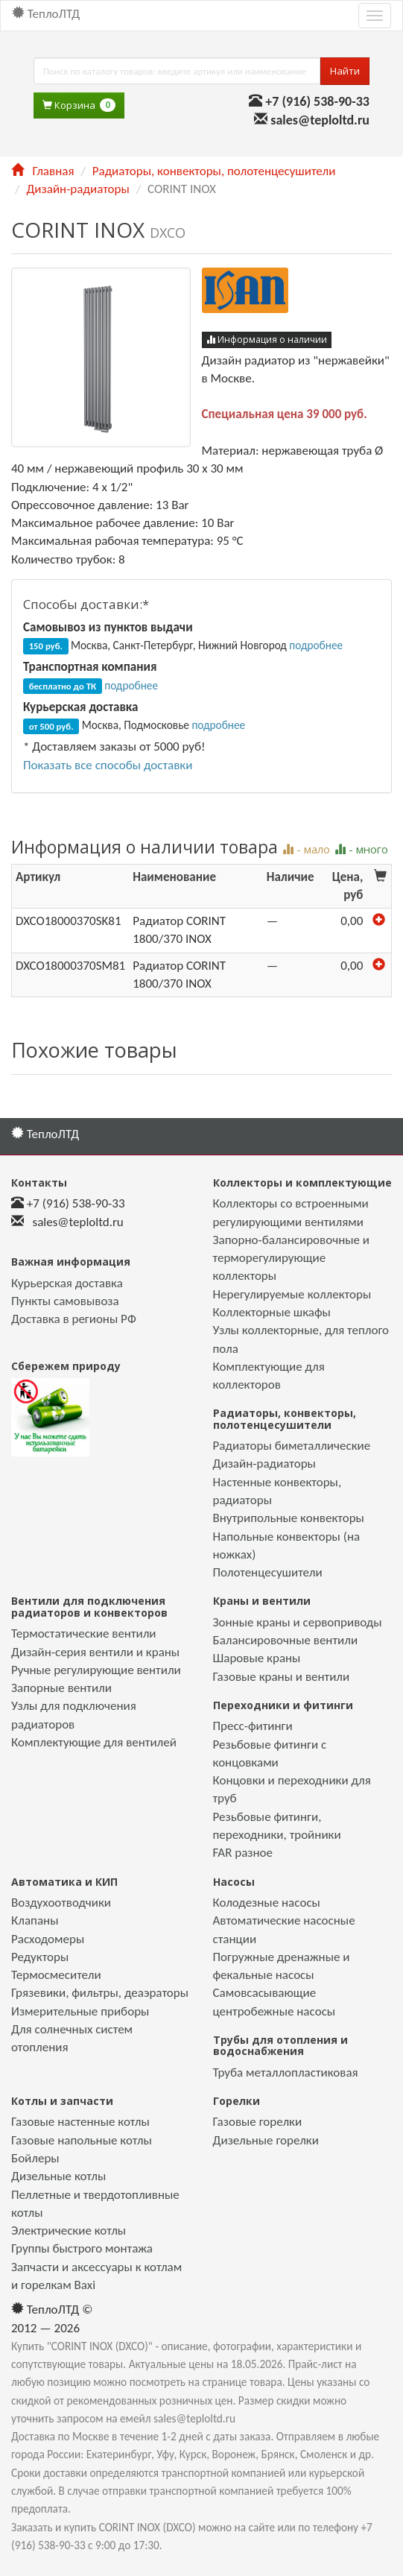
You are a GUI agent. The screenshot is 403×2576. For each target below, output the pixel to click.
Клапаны (34, 1920)
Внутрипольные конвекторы (288, 1518)
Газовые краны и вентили (281, 1677)
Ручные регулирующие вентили (96, 1670)
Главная (42, 171)
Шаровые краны (257, 1658)
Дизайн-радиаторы (77, 189)
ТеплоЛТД (46, 14)
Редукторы (40, 1957)
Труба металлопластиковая (285, 2072)
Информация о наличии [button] (266, 339)
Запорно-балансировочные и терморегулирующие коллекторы (291, 1258)
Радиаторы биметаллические (292, 1445)
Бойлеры (35, 2158)
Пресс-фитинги (253, 1726)
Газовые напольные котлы (81, 2140)
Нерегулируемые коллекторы (292, 1294)
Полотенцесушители (268, 1572)
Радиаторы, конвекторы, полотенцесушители (214, 171)
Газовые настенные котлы (80, 2122)
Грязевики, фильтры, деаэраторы (99, 1993)
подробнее (316, 645)
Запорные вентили (61, 1688)
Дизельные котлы (58, 2176)
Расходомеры (47, 1939)
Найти (345, 71)
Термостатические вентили (83, 1633)
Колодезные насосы (266, 1902)
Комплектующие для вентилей (94, 1742)
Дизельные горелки (266, 2140)
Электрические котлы (68, 2230)
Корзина (78, 105)
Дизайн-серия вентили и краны (95, 1652)
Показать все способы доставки (107, 765)
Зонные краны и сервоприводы (297, 1622)
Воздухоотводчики (61, 1902)
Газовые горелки (257, 2122)
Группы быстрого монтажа (82, 2248)
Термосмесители (56, 1975)
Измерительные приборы (80, 2011)
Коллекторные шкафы (272, 1312)
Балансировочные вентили (285, 1640)
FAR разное (243, 1852)
